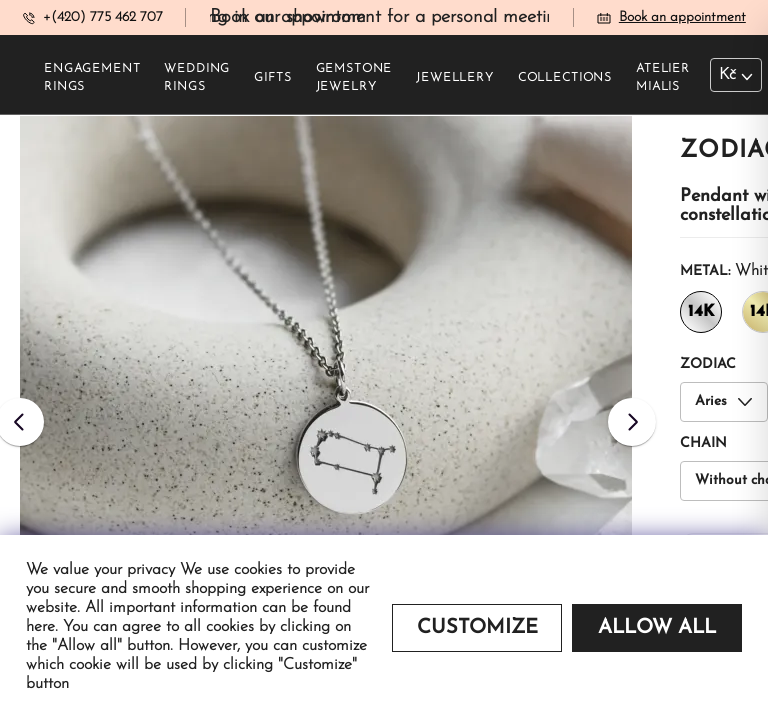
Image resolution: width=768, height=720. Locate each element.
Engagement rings (92, 78)
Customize (477, 628)
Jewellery (455, 78)
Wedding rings (197, 78)
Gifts (272, 78)
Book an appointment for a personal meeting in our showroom (465, 17)
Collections (565, 78)
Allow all (657, 628)
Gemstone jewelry (354, 78)
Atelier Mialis (663, 78)
